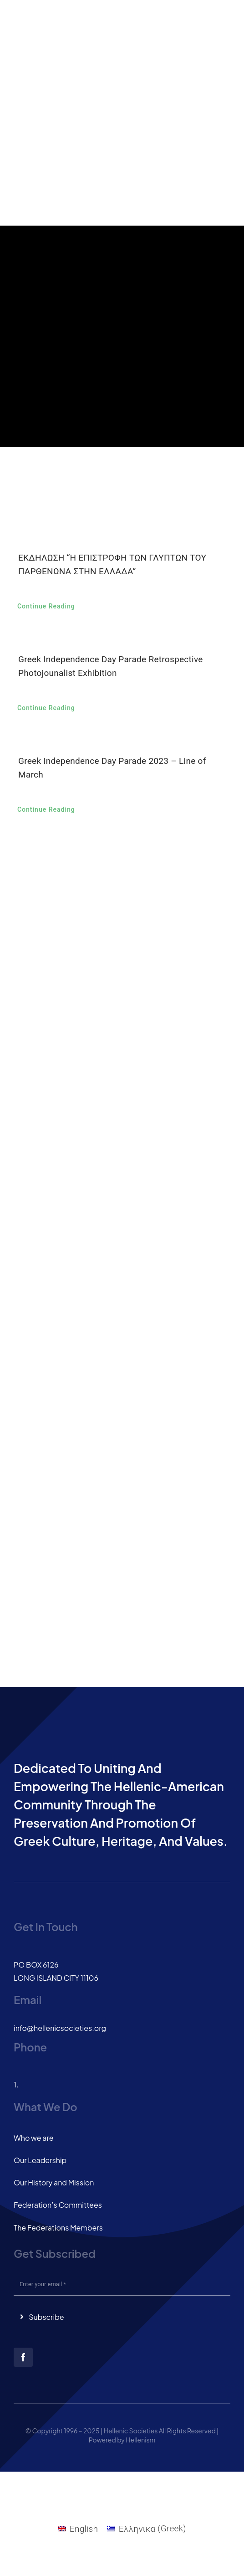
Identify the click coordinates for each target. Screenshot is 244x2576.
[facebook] (23, 2357)
